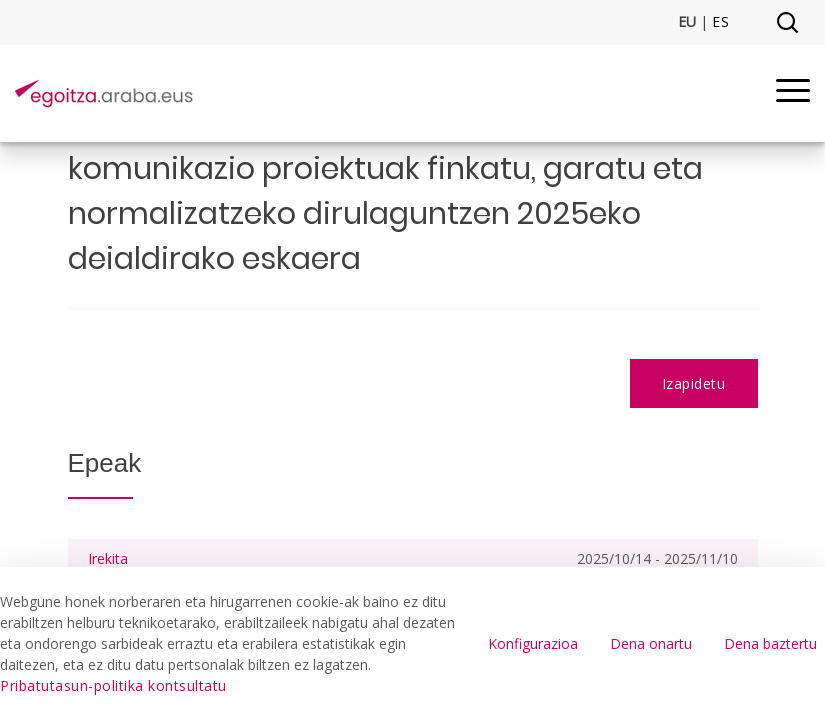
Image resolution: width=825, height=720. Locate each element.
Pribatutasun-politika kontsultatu (113, 685)
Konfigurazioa (533, 643)
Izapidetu (694, 383)
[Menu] (793, 93)
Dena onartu (651, 643)
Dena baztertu (770, 643)
